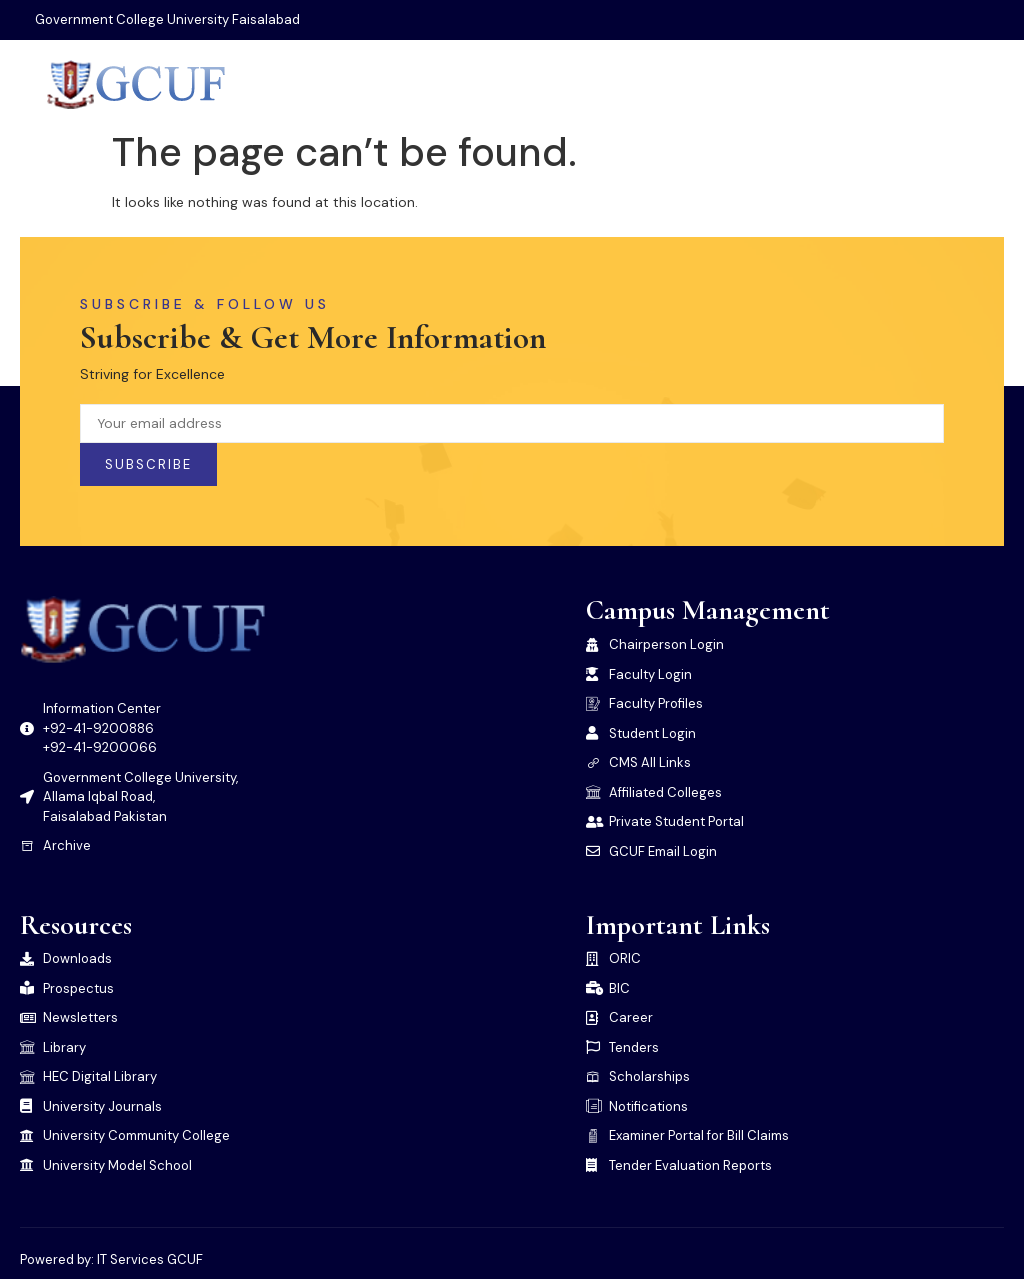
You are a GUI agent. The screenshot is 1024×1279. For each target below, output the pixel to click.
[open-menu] (990, 84)
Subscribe (148, 464)
